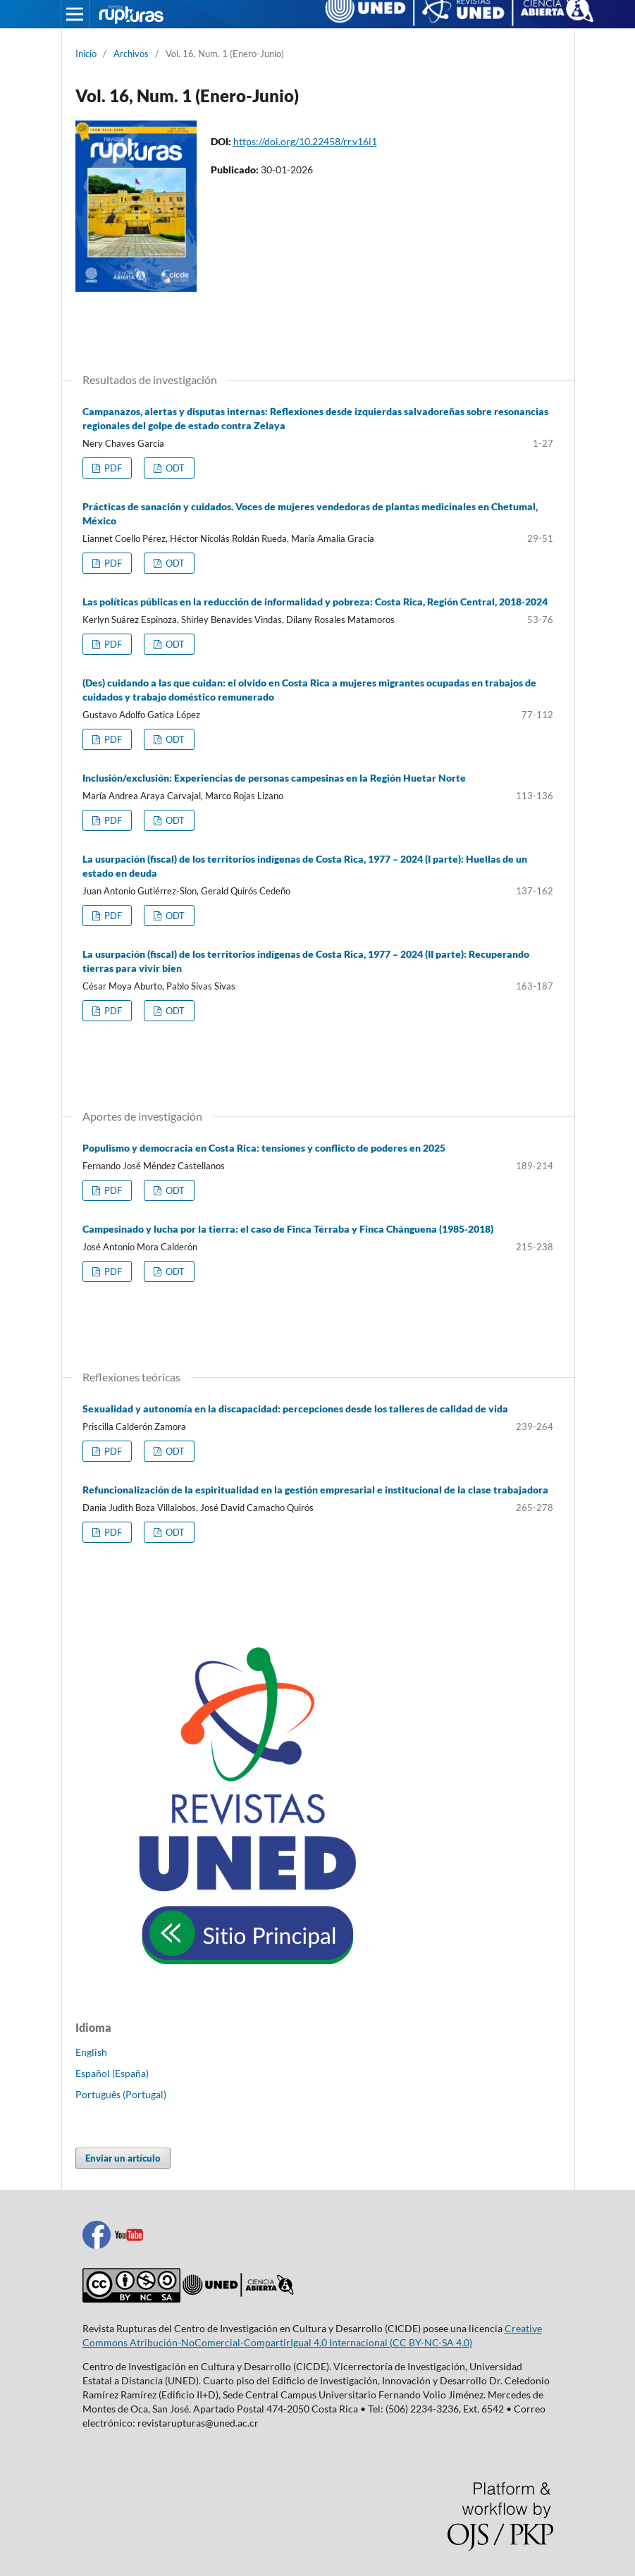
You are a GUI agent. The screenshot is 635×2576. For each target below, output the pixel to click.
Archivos (131, 53)
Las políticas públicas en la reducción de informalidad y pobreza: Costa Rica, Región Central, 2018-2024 (315, 602)
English (91, 2052)
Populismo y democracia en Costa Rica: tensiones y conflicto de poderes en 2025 (263, 1148)
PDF (112, 468)
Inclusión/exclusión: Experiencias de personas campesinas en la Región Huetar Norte (274, 778)
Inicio (86, 53)
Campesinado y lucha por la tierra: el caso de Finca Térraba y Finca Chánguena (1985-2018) (287, 1229)
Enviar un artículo (123, 2158)
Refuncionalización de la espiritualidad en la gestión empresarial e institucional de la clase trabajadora (315, 1490)
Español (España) (112, 2073)
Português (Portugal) (120, 2094)
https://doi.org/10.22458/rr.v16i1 (305, 141)
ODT (174, 468)
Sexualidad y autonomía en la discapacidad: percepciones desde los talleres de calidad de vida (295, 1409)
